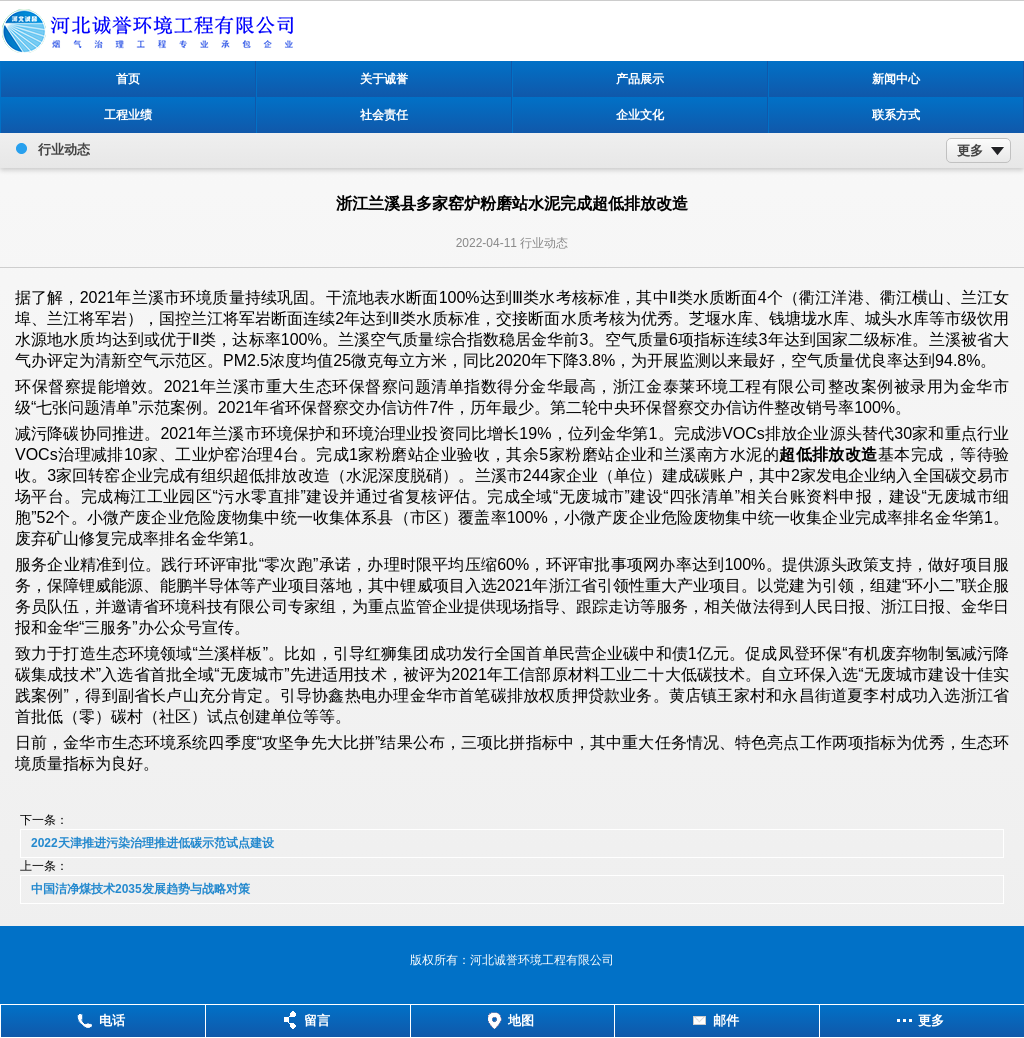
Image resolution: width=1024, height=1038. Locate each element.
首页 (128, 79)
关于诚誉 (384, 79)
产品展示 (640, 79)
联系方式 (896, 115)
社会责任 (384, 115)
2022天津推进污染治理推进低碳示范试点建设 (152, 843)
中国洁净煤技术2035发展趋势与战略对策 (140, 889)
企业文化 (640, 115)
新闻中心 (896, 79)
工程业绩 (128, 115)
